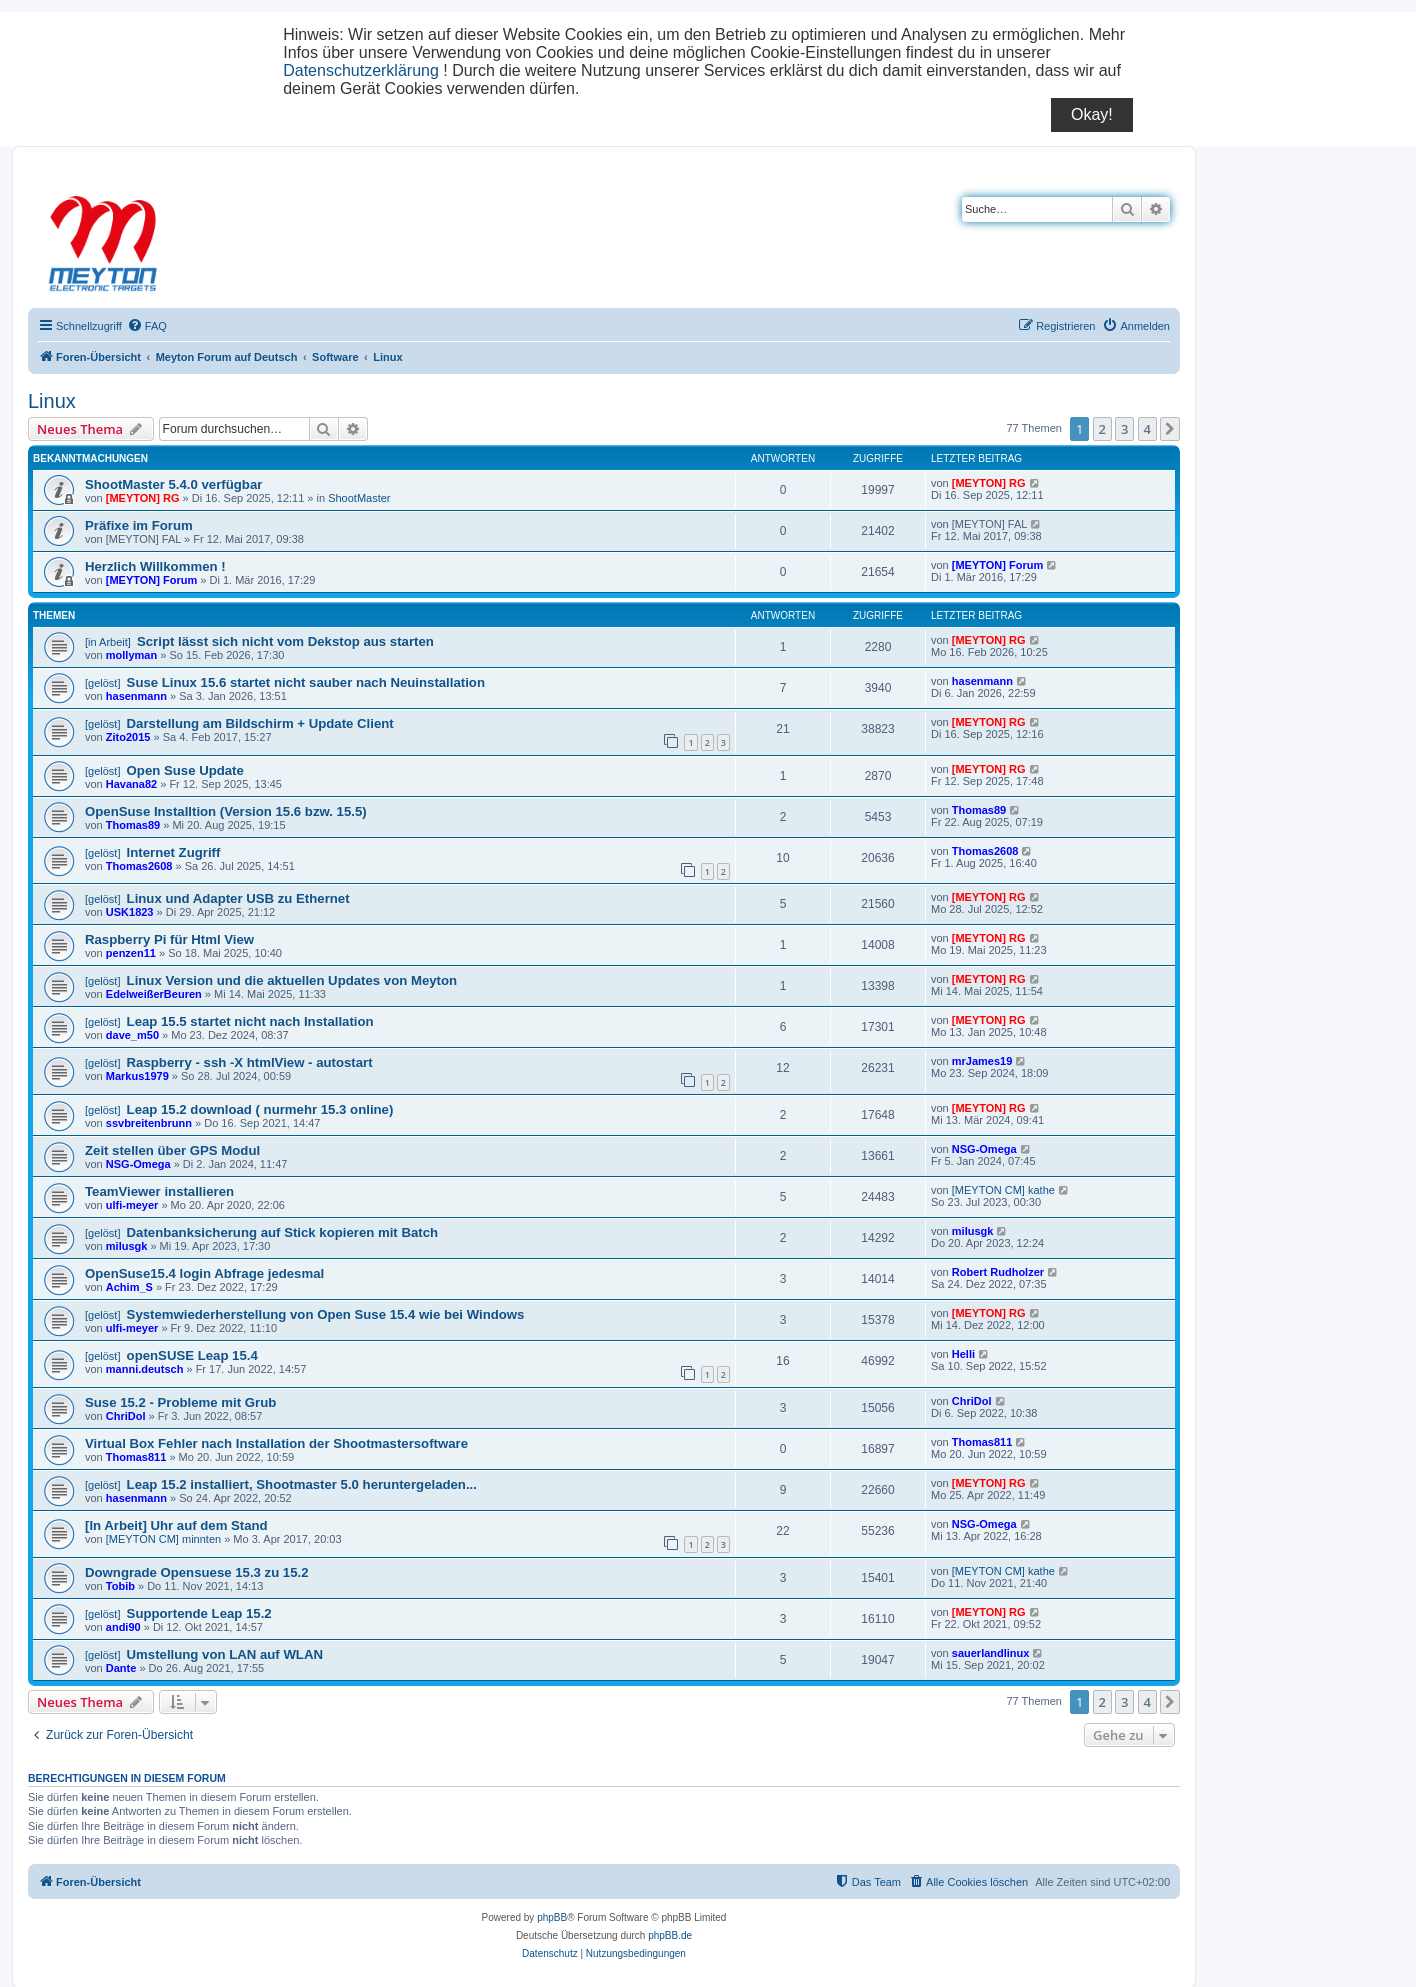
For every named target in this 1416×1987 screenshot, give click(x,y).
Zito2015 (128, 737)
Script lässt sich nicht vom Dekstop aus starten (285, 641)
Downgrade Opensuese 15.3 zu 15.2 (197, 1572)
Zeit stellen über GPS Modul (172, 1150)
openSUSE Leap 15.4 (192, 1355)
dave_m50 (132, 1035)
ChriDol (126, 1416)
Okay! (1092, 114)
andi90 (123, 1627)
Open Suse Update (185, 770)
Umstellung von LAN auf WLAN (225, 1654)
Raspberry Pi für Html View (169, 939)
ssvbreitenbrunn (149, 1123)
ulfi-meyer (132, 1205)
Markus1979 (137, 1076)
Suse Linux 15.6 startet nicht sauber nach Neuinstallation (306, 682)
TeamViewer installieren (159, 1191)
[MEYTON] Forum (151, 580)
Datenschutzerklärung (361, 70)
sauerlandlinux (991, 1653)
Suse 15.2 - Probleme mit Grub (180, 1402)
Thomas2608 (139, 866)
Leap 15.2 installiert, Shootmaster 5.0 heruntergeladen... (302, 1484)
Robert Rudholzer (998, 1272)
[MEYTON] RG (143, 498)
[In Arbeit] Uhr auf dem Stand (176, 1525)
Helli (963, 1354)
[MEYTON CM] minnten (163, 1539)
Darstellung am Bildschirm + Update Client (260, 723)
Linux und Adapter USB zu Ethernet (238, 898)
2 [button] (1102, 429)
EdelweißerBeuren (154, 994)
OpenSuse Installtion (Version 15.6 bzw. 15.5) (226, 811)
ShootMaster (359, 498)
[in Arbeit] (108, 642)
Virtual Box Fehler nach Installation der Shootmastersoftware (276, 1443)
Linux (52, 401)
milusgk (127, 1246)
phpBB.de (670, 1935)
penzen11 (131, 953)
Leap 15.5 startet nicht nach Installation (250, 1021)
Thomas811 (136, 1457)
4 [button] (1147, 429)
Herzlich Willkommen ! (155, 566)
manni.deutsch (145, 1369)
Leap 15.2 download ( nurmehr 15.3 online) (260, 1109)
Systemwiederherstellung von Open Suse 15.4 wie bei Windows (326, 1314)
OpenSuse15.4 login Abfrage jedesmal (204, 1273)
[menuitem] (147, 326)
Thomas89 (133, 825)
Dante (121, 1668)
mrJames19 (982, 1061)
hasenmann (136, 696)
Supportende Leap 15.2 (199, 1613)
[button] (1170, 429)
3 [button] (1124, 429)
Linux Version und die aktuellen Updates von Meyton (292, 980)
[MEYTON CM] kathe (1003, 1190)
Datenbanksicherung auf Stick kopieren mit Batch (282, 1232)
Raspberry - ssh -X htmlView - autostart (250, 1062)
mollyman (131, 655)
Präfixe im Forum (139, 525)
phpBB (552, 1917)
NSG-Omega (138, 1164)
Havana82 (131, 784)
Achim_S (129, 1287)
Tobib (120, 1586)
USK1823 (130, 912)
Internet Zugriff (174, 852)
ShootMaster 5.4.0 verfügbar (173, 484)
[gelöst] (102, 683)
